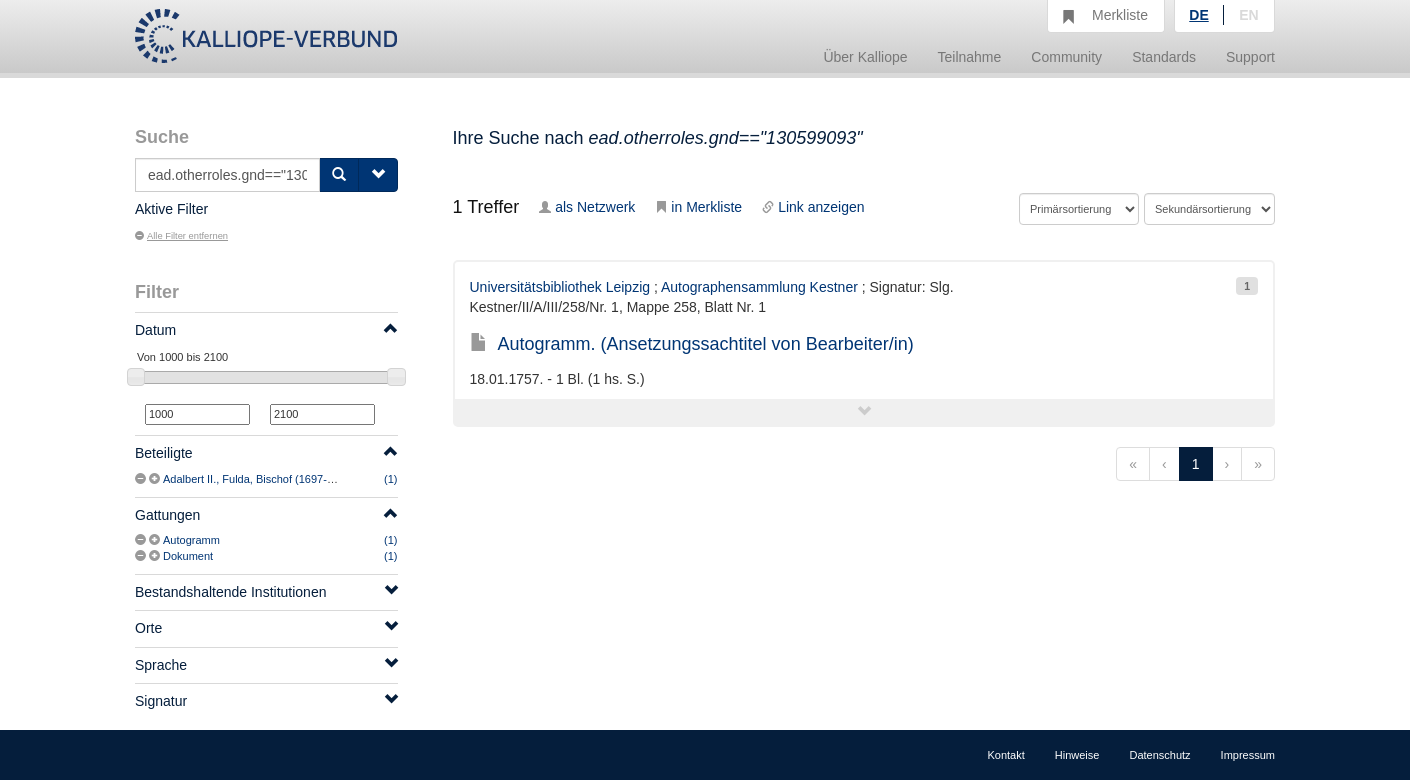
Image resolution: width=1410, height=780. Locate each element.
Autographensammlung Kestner (759, 287)
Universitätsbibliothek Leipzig (560, 287)
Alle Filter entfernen (181, 236)
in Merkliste (698, 207)
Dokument (188, 556)
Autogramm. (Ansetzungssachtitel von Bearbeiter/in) (692, 344)
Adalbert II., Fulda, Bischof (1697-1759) (259, 479)
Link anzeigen (813, 207)
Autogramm (191, 540)
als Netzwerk (587, 207)
